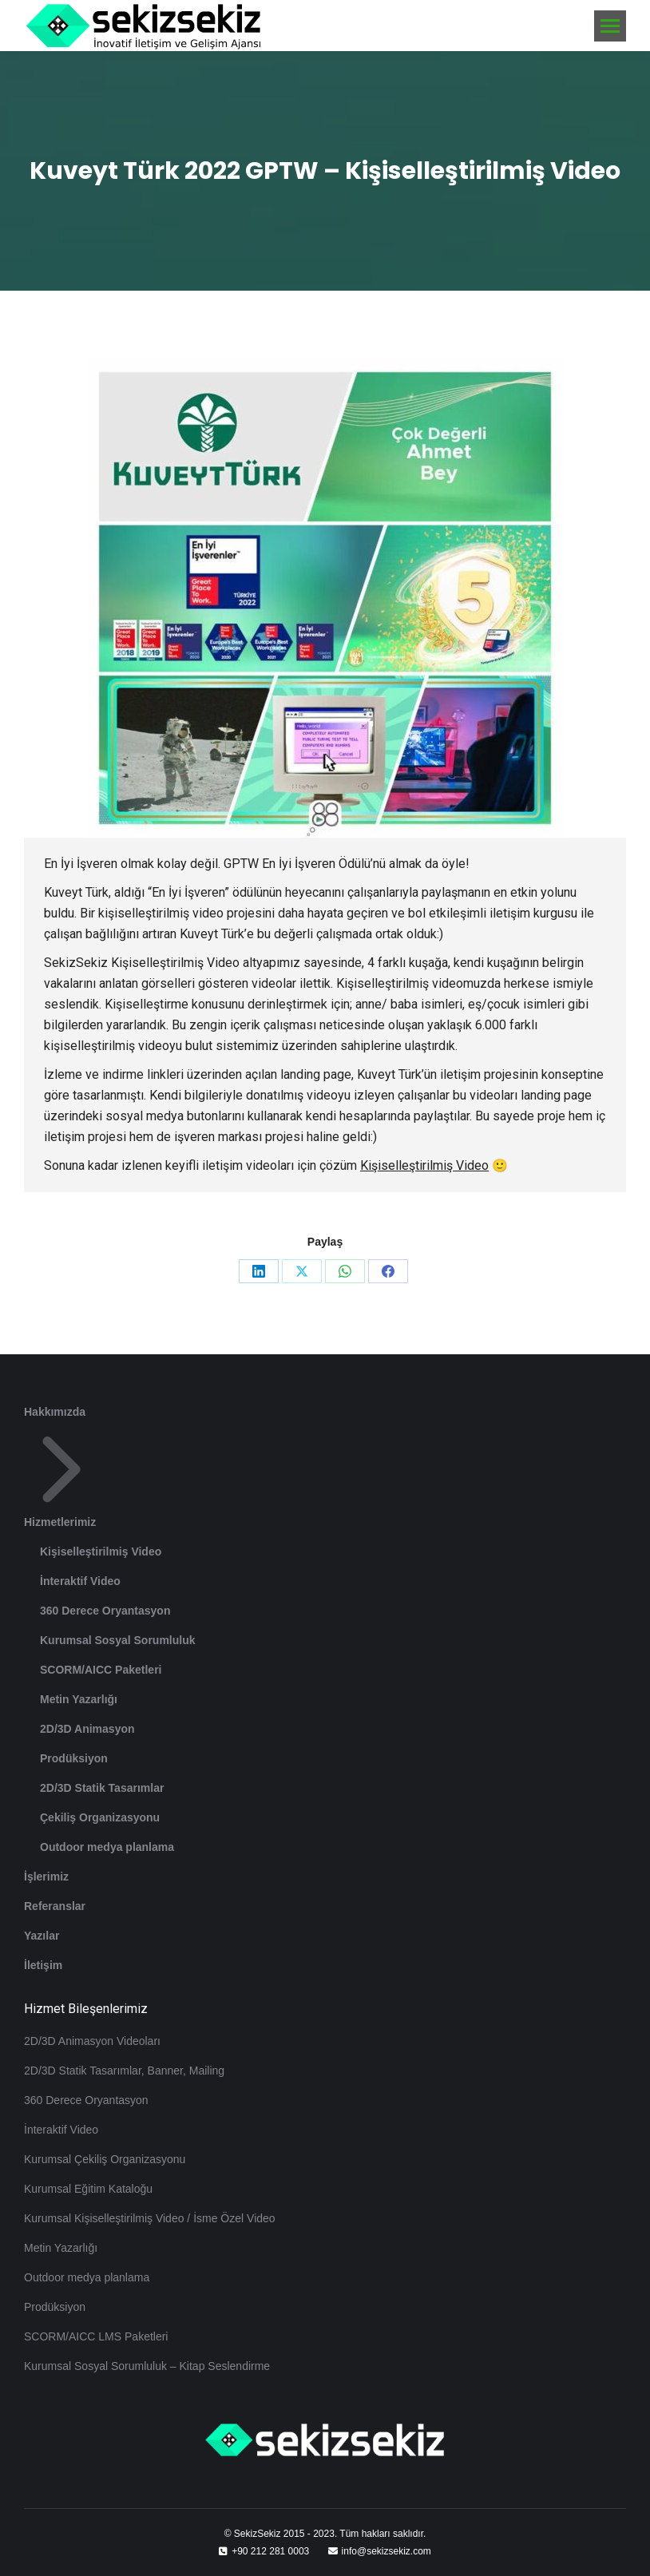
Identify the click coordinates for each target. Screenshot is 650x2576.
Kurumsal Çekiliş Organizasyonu (104, 2159)
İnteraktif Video (80, 1581)
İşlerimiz (46, 1876)
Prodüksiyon (74, 1758)
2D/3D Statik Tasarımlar (102, 1787)
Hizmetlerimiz (61, 1480)
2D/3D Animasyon (87, 1728)
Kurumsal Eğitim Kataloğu (88, 2188)
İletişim (43, 1965)
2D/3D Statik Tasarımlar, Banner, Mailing (124, 2070)
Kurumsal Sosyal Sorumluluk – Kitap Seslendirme (147, 2366)
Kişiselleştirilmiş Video (424, 1165)
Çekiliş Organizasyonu (100, 1817)
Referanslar (54, 1906)
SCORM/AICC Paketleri (100, 1669)
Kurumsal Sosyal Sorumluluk (118, 1640)
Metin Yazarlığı (78, 1699)
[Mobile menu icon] (610, 26)
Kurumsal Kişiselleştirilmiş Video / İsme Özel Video (149, 2218)
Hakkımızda (54, 1411)
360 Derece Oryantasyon (105, 1610)
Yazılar (41, 1935)
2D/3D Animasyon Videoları (92, 2041)
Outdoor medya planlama (107, 1847)
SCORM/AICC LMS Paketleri (96, 2336)
